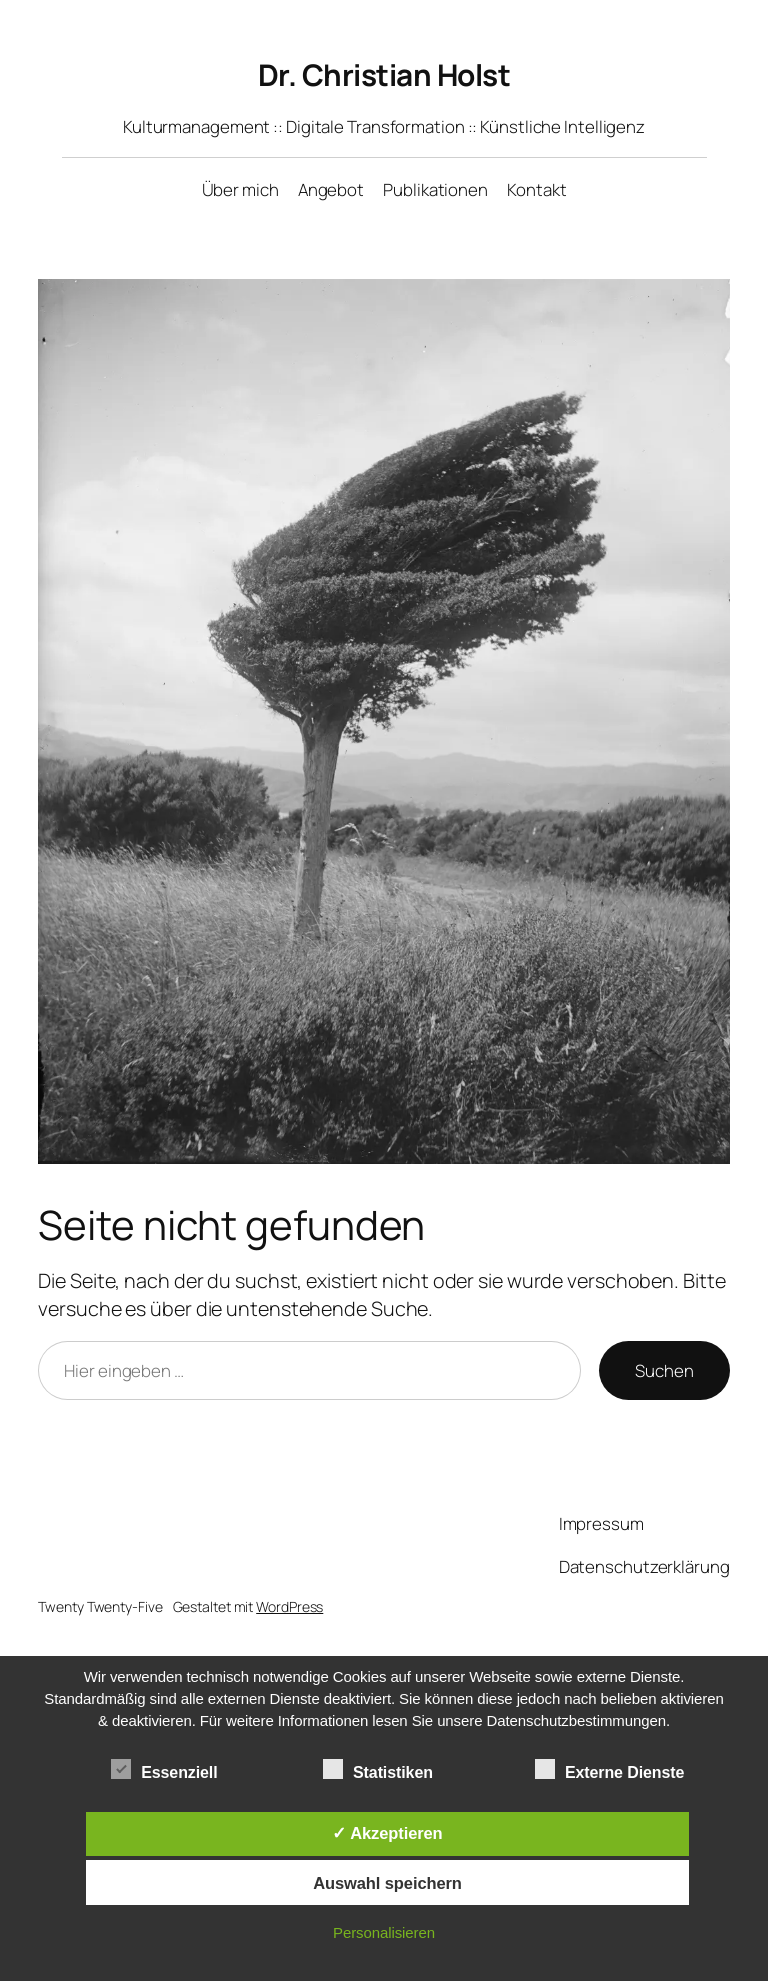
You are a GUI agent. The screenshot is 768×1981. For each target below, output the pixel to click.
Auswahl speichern (387, 1883)
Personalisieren (384, 1932)
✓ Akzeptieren (387, 1833)
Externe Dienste (609, 1770)
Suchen (664, 1370)
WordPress (289, 1606)
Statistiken (378, 1770)
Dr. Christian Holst (384, 74)
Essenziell (164, 1770)
